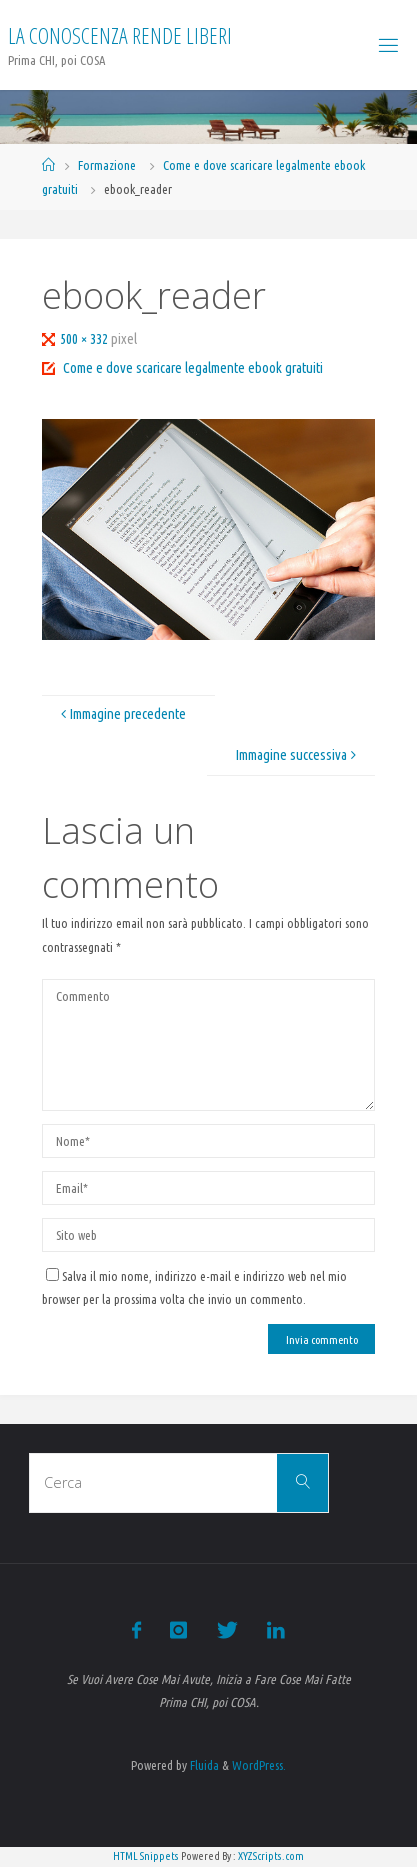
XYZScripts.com (271, 1856)
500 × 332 (85, 339)
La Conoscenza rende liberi (120, 35)
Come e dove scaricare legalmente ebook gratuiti (193, 368)
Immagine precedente (121, 714)
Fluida (203, 1765)
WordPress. (259, 1765)
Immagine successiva (298, 755)
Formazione (107, 165)
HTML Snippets (146, 1856)
